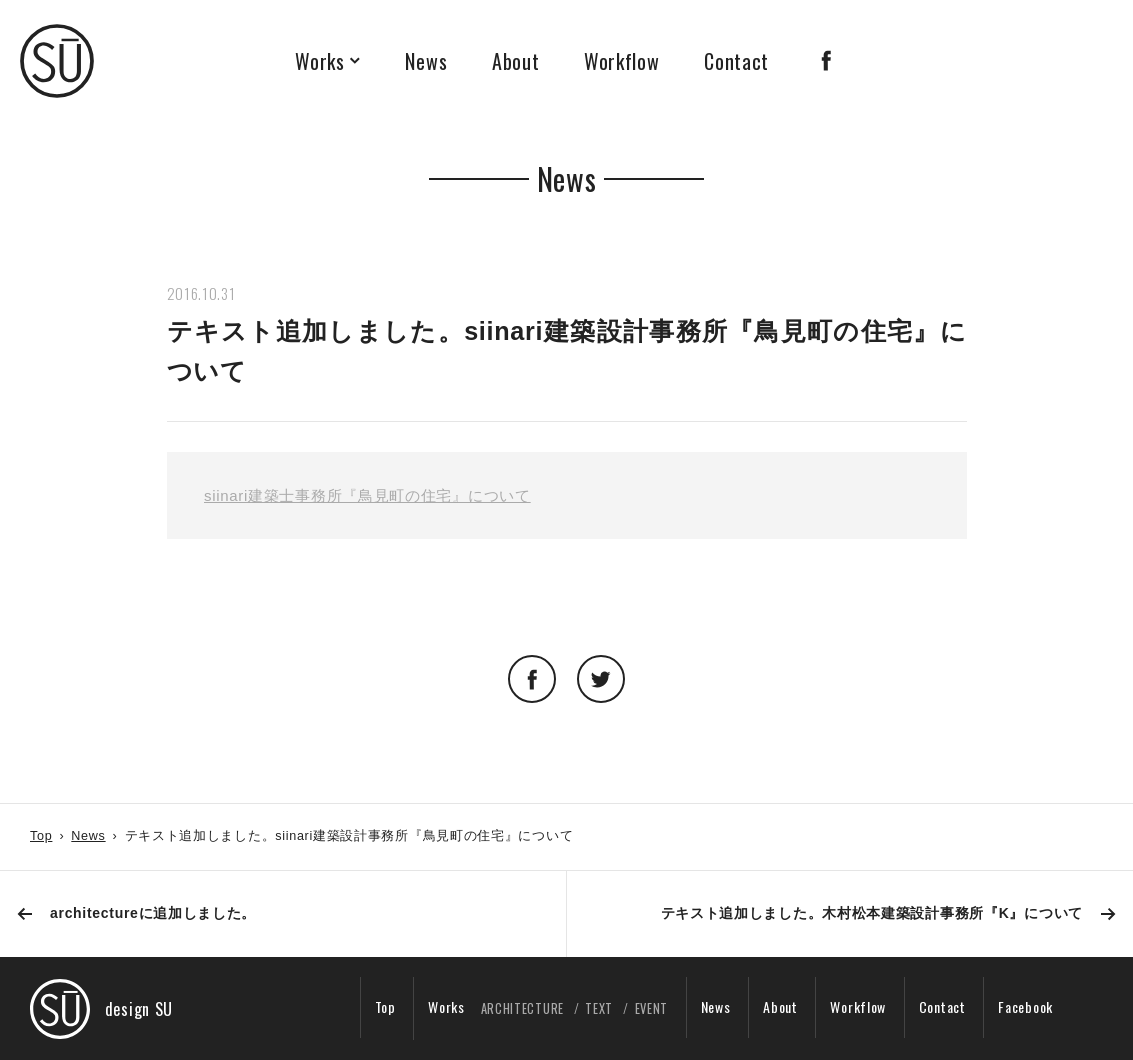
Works (320, 61)
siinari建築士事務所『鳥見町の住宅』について (367, 495)
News (426, 61)
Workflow (622, 61)
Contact (736, 61)
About (516, 61)
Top (41, 836)
